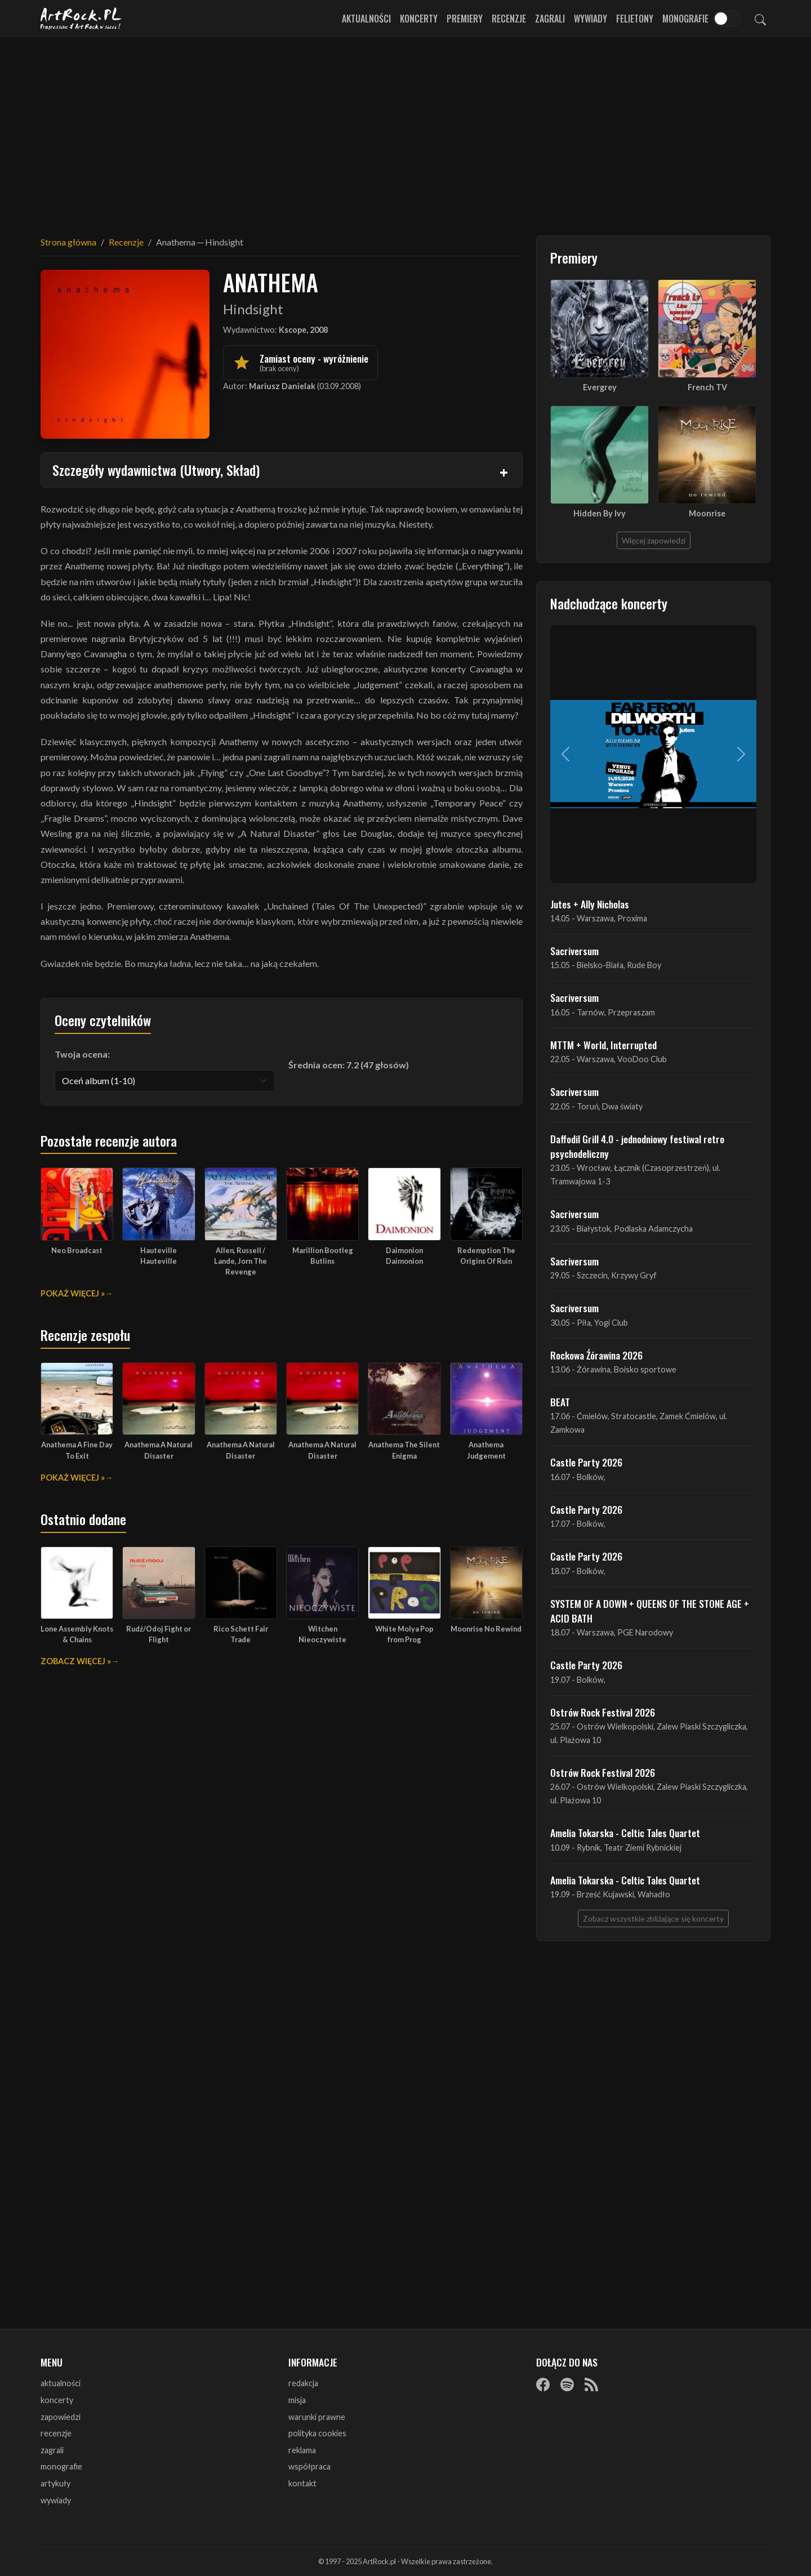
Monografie (685, 18)
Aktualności (366, 18)
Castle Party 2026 (586, 1462)
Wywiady (590, 18)
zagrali (52, 2450)
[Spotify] (567, 2384)
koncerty (57, 2400)
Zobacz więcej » (76, 1661)
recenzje (56, 2433)
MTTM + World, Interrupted (603, 1044)
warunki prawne (316, 2417)
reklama (302, 2450)
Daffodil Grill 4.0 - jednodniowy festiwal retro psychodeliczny (637, 1146)
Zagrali (550, 18)
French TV (707, 387)
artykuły (55, 2483)
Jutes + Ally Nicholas (589, 904)
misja (297, 2400)
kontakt (302, 2483)
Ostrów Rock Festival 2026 (602, 1712)
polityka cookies (317, 2433)
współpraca (309, 2466)
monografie (61, 2466)
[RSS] (591, 2384)
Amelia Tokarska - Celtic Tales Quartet (625, 1832)
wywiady (56, 2500)
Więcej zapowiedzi (653, 540)
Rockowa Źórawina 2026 (596, 1355)
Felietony (634, 18)
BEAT (560, 1401)
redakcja (303, 2383)
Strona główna (68, 242)
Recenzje (509, 18)
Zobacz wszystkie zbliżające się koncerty (653, 1918)
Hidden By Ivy (599, 513)
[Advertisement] (405, 129)
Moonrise (707, 513)
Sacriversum (574, 950)
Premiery (465, 18)
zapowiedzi (61, 2417)
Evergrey (600, 387)
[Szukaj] (760, 18)
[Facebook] (543, 2384)
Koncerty (419, 18)
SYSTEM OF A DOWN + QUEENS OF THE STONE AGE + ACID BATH (649, 1610)
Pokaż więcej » (73, 1293)
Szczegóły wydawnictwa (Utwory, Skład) (156, 470)
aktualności (61, 2383)
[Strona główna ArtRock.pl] (81, 19)
